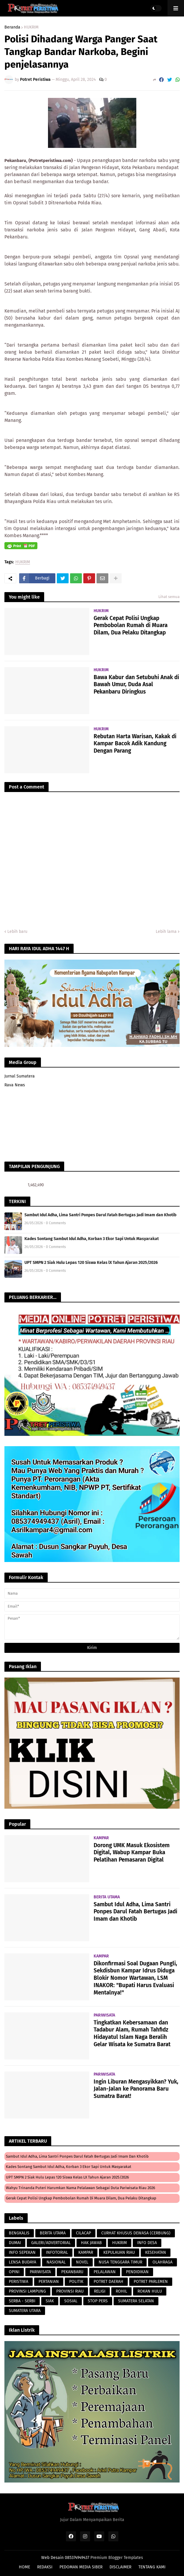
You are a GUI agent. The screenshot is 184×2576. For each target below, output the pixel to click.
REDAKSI (44, 2567)
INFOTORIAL (57, 2252)
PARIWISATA (40, 2271)
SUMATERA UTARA (25, 2310)
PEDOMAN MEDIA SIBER (80, 2567)
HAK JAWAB (91, 2242)
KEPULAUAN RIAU (119, 2252)
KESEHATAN (155, 2252)
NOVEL (82, 2262)
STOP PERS (98, 2300)
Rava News (14, 1084)
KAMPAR (85, 2252)
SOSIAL (70, 2300)
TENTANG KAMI (151, 2567)
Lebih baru (17, 931)
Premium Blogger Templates (116, 2557)
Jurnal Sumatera (19, 1076)
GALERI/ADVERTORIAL (51, 2242)
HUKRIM (31, 27)
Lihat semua (169, 596)
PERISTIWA (18, 2281)
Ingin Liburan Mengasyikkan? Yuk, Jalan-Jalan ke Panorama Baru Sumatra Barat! (136, 2088)
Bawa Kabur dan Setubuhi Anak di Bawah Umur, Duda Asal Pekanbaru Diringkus (136, 684)
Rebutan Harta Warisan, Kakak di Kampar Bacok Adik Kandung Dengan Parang (135, 743)
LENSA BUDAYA (22, 2262)
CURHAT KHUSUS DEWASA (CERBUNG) (135, 2233)
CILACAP (83, 2233)
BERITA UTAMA (53, 2233)
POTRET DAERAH (108, 2281)
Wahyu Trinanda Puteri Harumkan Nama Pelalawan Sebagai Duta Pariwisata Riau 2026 (80, 2188)
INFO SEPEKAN (22, 2252)
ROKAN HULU (149, 2291)
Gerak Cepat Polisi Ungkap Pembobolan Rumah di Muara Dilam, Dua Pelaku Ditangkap (131, 625)
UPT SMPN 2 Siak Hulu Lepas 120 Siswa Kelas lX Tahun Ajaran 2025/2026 (91, 1262)
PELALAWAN (105, 2271)
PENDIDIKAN (137, 2271)
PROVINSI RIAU (70, 2291)
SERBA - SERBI (22, 2300)
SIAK (50, 2300)
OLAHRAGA (162, 2262)
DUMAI (15, 2242)
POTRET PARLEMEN (151, 2281)
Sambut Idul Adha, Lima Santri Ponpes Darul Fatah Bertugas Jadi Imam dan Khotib (100, 1214)
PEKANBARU (72, 2271)
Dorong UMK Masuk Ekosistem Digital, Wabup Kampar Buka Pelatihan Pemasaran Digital (132, 1852)
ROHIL (121, 2291)
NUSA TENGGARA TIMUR (120, 2262)
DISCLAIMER (120, 2567)
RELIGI (99, 2291)
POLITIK (76, 2281)
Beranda (12, 27)
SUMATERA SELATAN (136, 2300)
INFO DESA (147, 2242)
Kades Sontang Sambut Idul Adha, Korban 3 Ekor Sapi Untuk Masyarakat (91, 1238)
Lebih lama (166, 931)
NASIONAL (56, 2262)
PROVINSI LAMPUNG (27, 2291)
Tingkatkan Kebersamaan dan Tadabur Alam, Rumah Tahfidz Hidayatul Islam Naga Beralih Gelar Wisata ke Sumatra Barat (132, 2033)
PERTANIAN (49, 2281)
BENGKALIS (19, 2233)
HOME (24, 2567)
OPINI (14, 2271)
